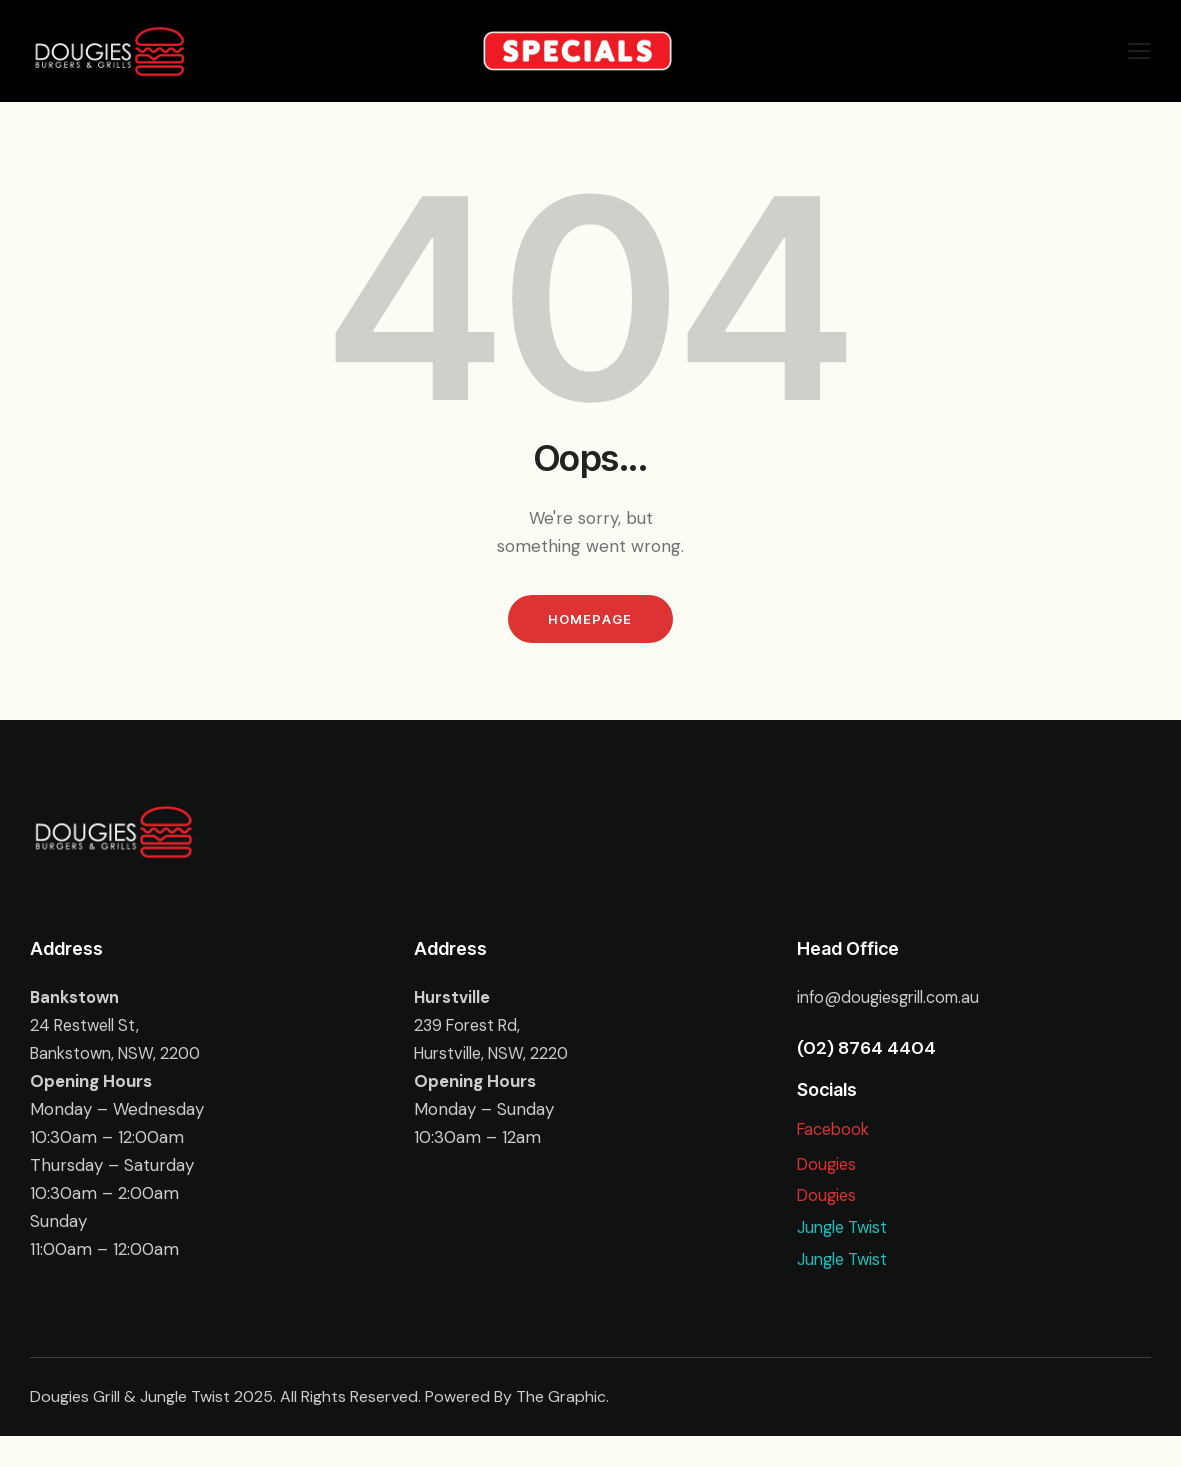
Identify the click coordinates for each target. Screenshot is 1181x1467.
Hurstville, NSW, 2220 (496, 1059)
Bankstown (76, 1003)
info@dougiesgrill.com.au (894, 1003)
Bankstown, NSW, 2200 (121, 1059)
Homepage (590, 622)
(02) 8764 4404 (866, 1054)
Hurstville (453, 1003)
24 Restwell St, (88, 1031)
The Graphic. (562, 1427)
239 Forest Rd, (470, 1031)
